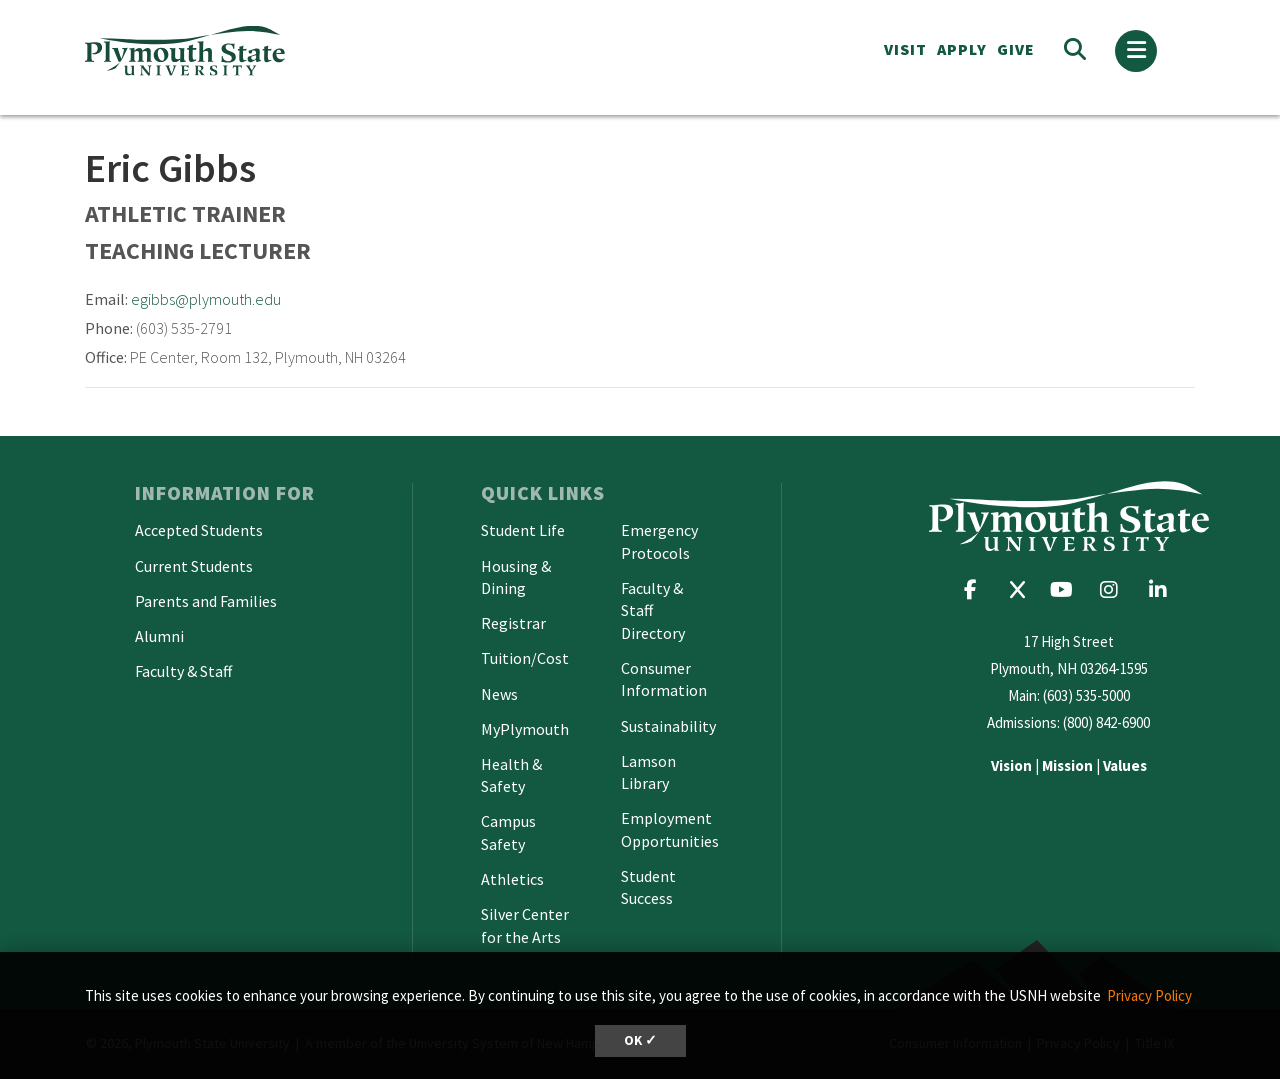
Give (1016, 49)
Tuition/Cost (525, 658)
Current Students (194, 566)
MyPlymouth (525, 729)
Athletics (512, 879)
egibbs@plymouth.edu (206, 299)
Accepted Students (199, 530)
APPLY (962, 49)
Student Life (523, 530)
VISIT (905, 49)
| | (1069, 765)
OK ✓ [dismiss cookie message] (640, 1040)
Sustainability (668, 726)
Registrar (513, 623)
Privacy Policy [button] (1149, 995)
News (499, 694)
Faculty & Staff (183, 671)
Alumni (159, 636)
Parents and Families (206, 601)
